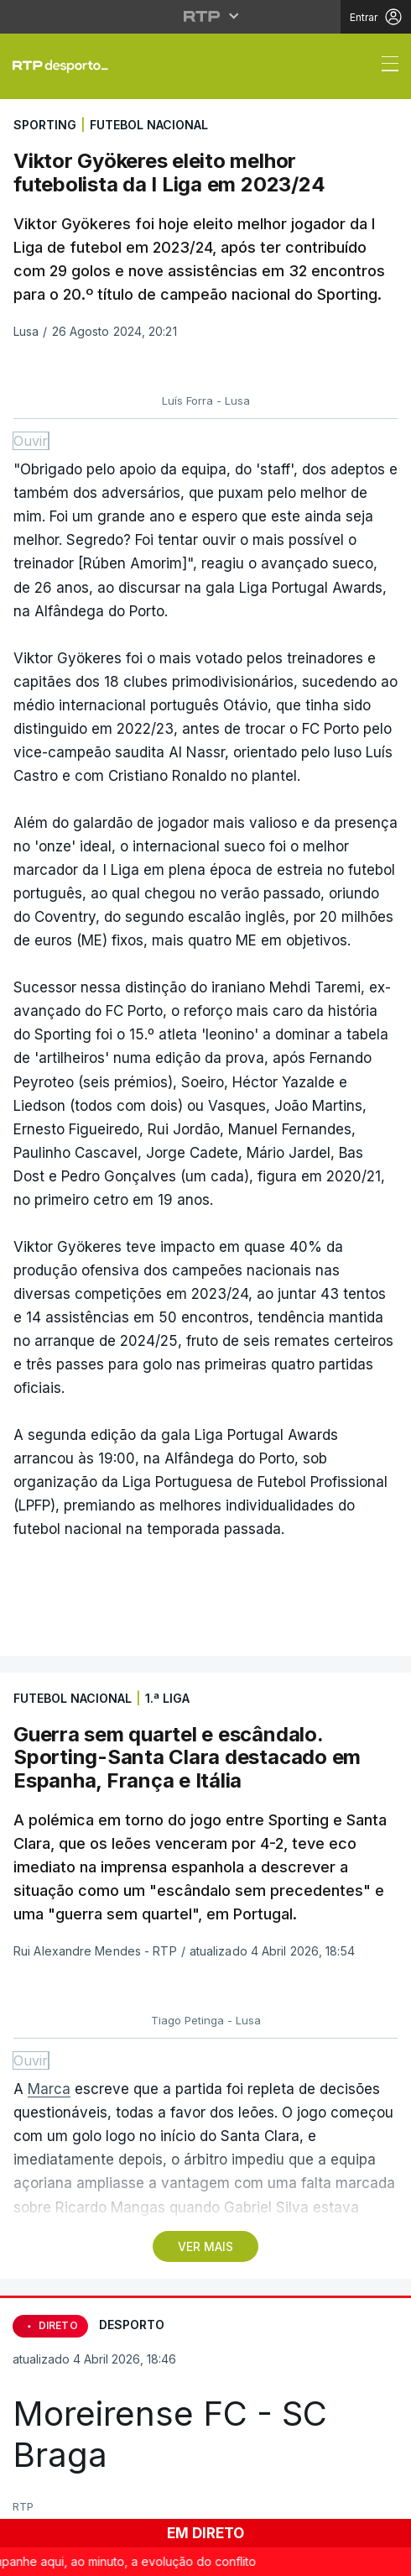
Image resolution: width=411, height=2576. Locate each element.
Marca (49, 2089)
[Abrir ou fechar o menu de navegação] (385, 66)
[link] (67, 66)
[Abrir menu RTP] (206, 16)
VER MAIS (205, 2246)
